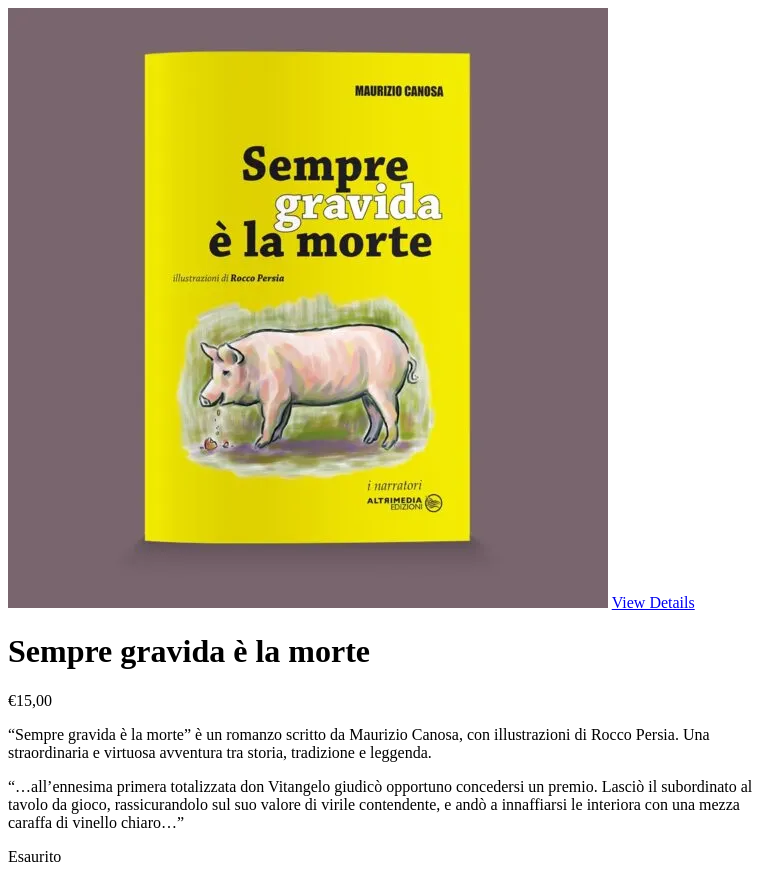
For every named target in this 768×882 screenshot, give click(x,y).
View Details (653, 602)
